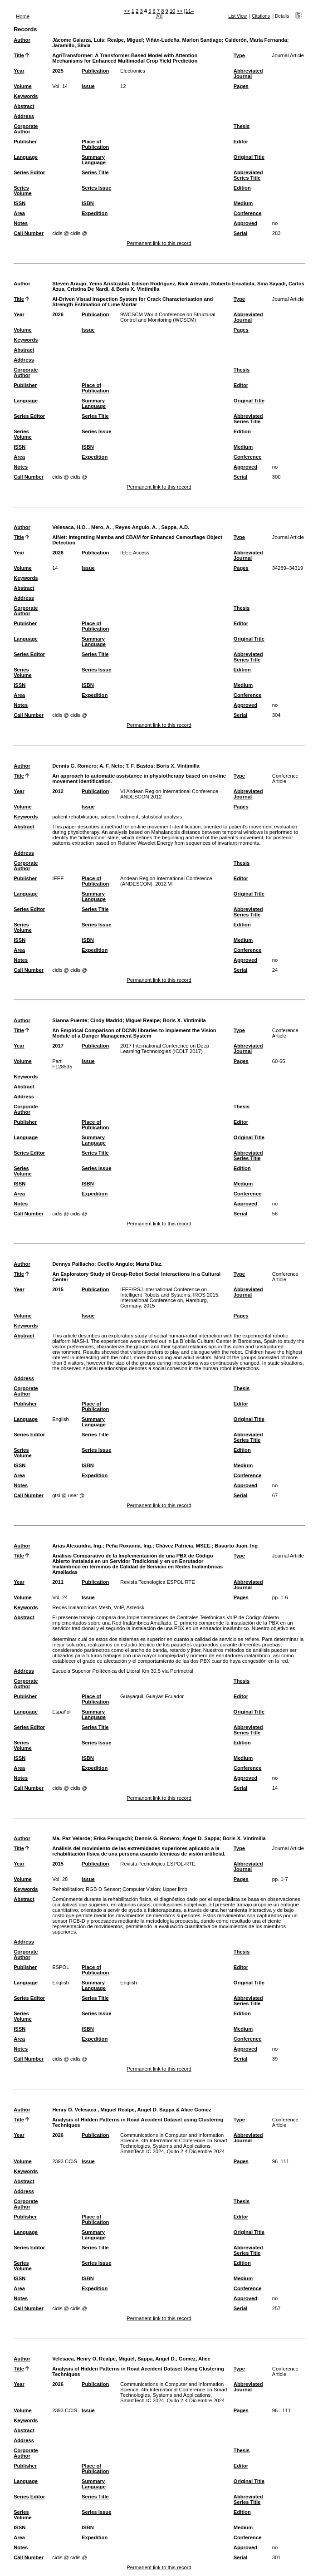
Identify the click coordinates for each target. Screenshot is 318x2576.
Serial (240, 233)
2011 (58, 1582)
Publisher (25, 141)
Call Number (29, 233)
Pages (241, 86)
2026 (58, 314)
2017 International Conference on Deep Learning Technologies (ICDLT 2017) (164, 1048)
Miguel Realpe (143, 1020)
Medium (243, 203)
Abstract (24, 106)
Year (19, 70)
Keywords (26, 96)
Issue (88, 86)
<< (127, 11)
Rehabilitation (67, 1889)
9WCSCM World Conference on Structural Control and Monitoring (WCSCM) (167, 317)
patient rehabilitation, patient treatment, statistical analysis (117, 816)
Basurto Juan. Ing (236, 1545)
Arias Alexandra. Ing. (77, 1545)
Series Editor (29, 172)
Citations (261, 16)
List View (237, 16)
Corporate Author (26, 128)
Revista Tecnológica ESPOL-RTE (158, 1863)
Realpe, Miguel (124, 40)
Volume (23, 86)
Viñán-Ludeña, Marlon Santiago (184, 40)
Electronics (132, 70)
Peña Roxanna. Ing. (129, 1545)
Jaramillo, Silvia (71, 45)
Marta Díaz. (149, 1264)
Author (22, 40)
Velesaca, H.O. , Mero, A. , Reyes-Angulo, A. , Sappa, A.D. (120, 527)
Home (22, 16)
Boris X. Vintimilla (178, 766)
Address (24, 116)
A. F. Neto (110, 766)
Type (239, 55)
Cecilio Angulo (115, 1264)
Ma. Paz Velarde (71, 1838)
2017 (58, 1045)
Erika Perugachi (112, 1838)
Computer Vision (141, 1889)
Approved (245, 223)
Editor (241, 141)
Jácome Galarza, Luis (78, 40)
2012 (58, 791)
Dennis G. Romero (74, 766)
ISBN (88, 203)
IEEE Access (134, 552)
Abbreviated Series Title (248, 175)
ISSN (19, 203)
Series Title (95, 172)
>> (179, 11)
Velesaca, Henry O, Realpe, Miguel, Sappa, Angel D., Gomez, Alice (131, 2358)
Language (26, 157)
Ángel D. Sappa (201, 1838)
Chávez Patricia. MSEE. (184, 1545)
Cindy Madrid (106, 1020)
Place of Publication (95, 144)
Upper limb (175, 1889)
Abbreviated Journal (248, 73)
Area (19, 213)
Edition (242, 188)
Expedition (95, 213)
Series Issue (96, 188)
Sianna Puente (69, 1020)
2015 (58, 1289)
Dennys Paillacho (73, 1264)
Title (19, 55)
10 (172, 11)
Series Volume (23, 190)
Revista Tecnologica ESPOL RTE (157, 1582)
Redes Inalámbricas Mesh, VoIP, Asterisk (98, 1607)
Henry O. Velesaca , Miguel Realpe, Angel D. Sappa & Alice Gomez (131, 2109)
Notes (21, 223)
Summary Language (94, 159)
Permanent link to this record (159, 243)
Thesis (242, 126)
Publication (95, 70)
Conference (248, 213)
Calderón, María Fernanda (256, 40)
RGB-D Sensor (103, 1889)
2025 (58, 70)
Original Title (249, 157)
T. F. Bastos (139, 766)
